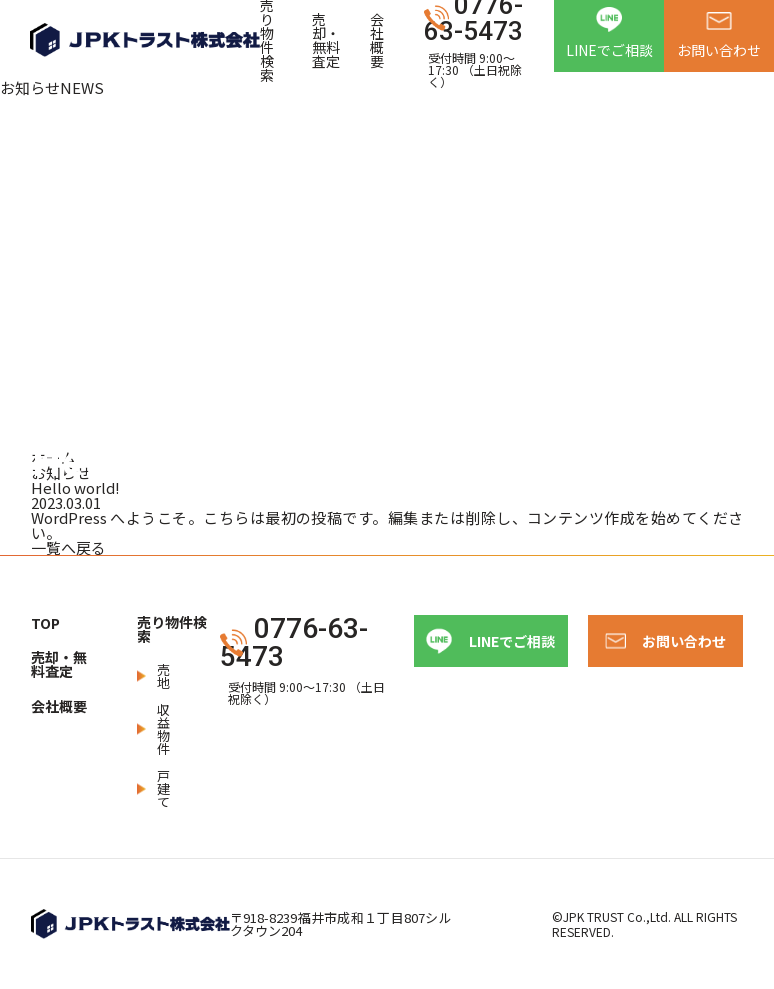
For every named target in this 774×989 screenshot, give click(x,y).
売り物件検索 (172, 629)
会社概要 (377, 40)
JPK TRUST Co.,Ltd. (617, 917)
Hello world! (75, 487)
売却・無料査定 (326, 40)
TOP (45, 623)
